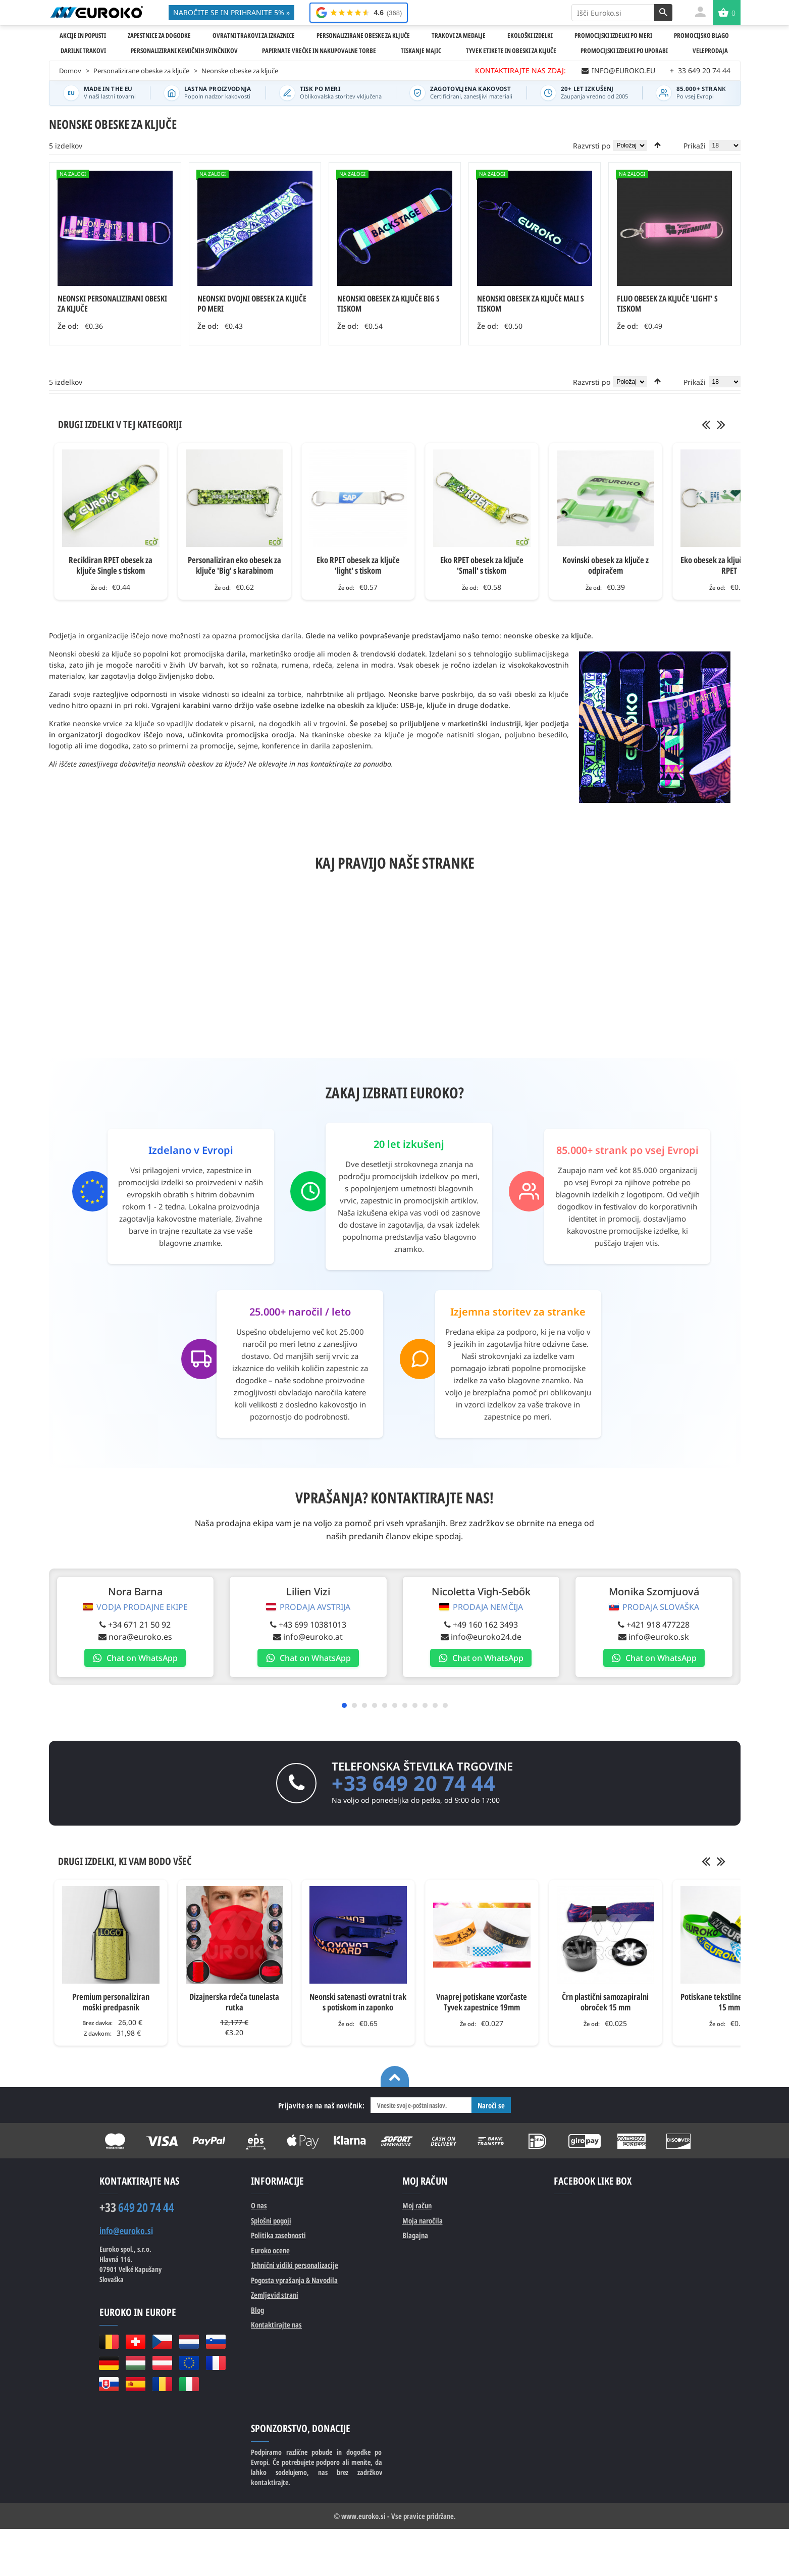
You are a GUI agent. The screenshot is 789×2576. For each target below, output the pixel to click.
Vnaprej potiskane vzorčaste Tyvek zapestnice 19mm (481, 2002)
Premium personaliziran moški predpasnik (110, 2002)
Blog (257, 2310)
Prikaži (694, 145)
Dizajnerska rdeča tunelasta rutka (234, 2002)
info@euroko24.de (476, 1636)
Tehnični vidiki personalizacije (294, 2265)
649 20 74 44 (136, 2207)
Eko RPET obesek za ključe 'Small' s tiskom (481, 565)
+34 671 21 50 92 (138, 1624)
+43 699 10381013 (307, 1624)
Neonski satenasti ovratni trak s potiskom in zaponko (357, 2002)
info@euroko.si (126, 2231)
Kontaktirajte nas (276, 2324)
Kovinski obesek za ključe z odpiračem (605, 565)
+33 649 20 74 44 (413, 1783)
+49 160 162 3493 (475, 1624)
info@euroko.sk (645, 1636)
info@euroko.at (307, 1636)
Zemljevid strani (274, 2295)
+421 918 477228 (644, 1624)
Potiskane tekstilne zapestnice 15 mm (729, 2002)
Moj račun (417, 2205)
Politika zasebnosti (278, 2235)
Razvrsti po (591, 145)
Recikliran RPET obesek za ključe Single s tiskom (110, 565)
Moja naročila (422, 2220)
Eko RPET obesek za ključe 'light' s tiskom (358, 565)
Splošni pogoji (271, 2220)
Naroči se (491, 2105)
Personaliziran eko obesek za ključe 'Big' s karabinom (234, 565)
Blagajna (415, 2235)
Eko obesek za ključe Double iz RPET (728, 565)
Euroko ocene (270, 2250)
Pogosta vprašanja (294, 2280)
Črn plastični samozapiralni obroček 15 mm (605, 2002)
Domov (70, 70)
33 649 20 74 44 (700, 70)
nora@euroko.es (138, 1636)
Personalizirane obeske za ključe (141, 70)
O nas (259, 2205)
